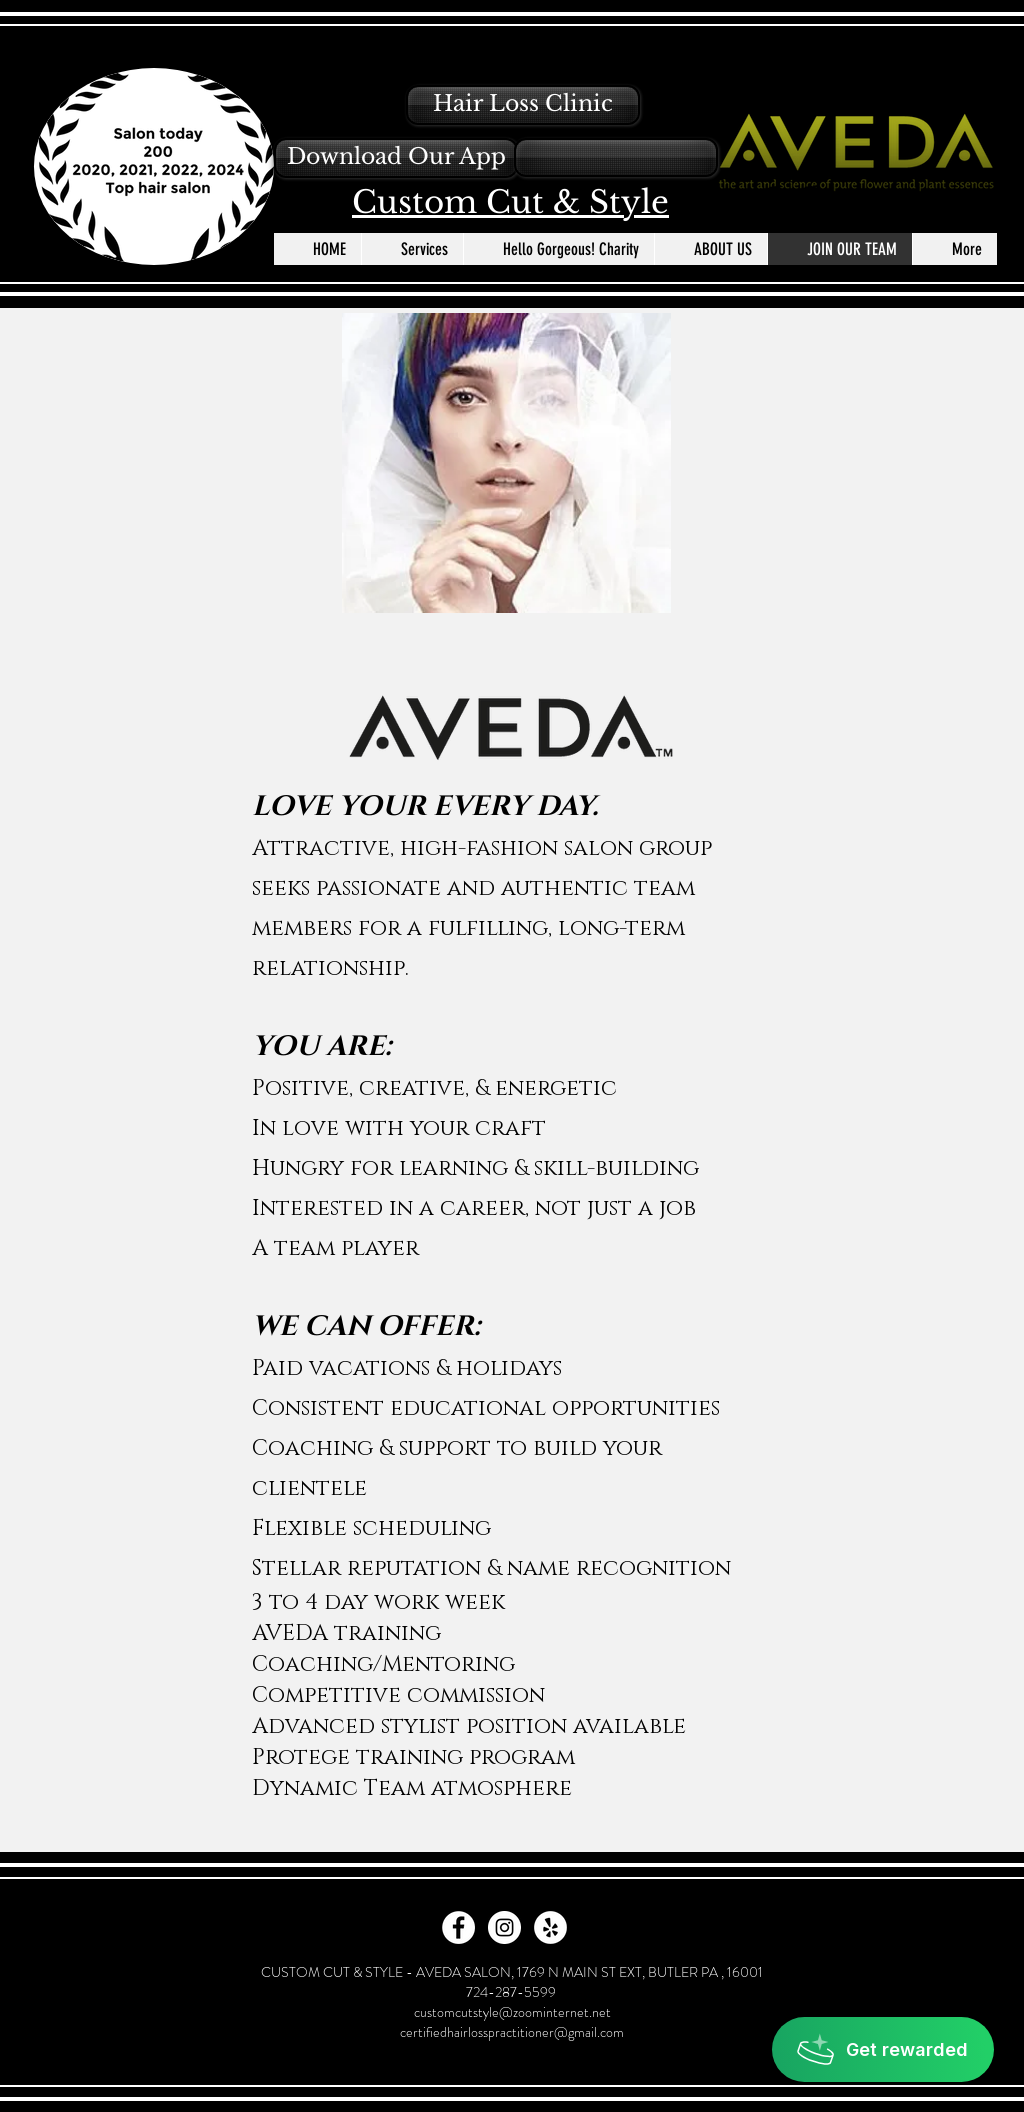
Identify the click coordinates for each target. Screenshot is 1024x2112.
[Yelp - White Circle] (550, 1927)
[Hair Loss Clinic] (523, 105)
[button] (396, 158)
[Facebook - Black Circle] (774, 198)
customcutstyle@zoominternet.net (512, 2012)
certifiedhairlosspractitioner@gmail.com (512, 2032)
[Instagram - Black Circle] (810, 198)
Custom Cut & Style (510, 202)
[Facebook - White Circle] (458, 1927)
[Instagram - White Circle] (504, 1927)
